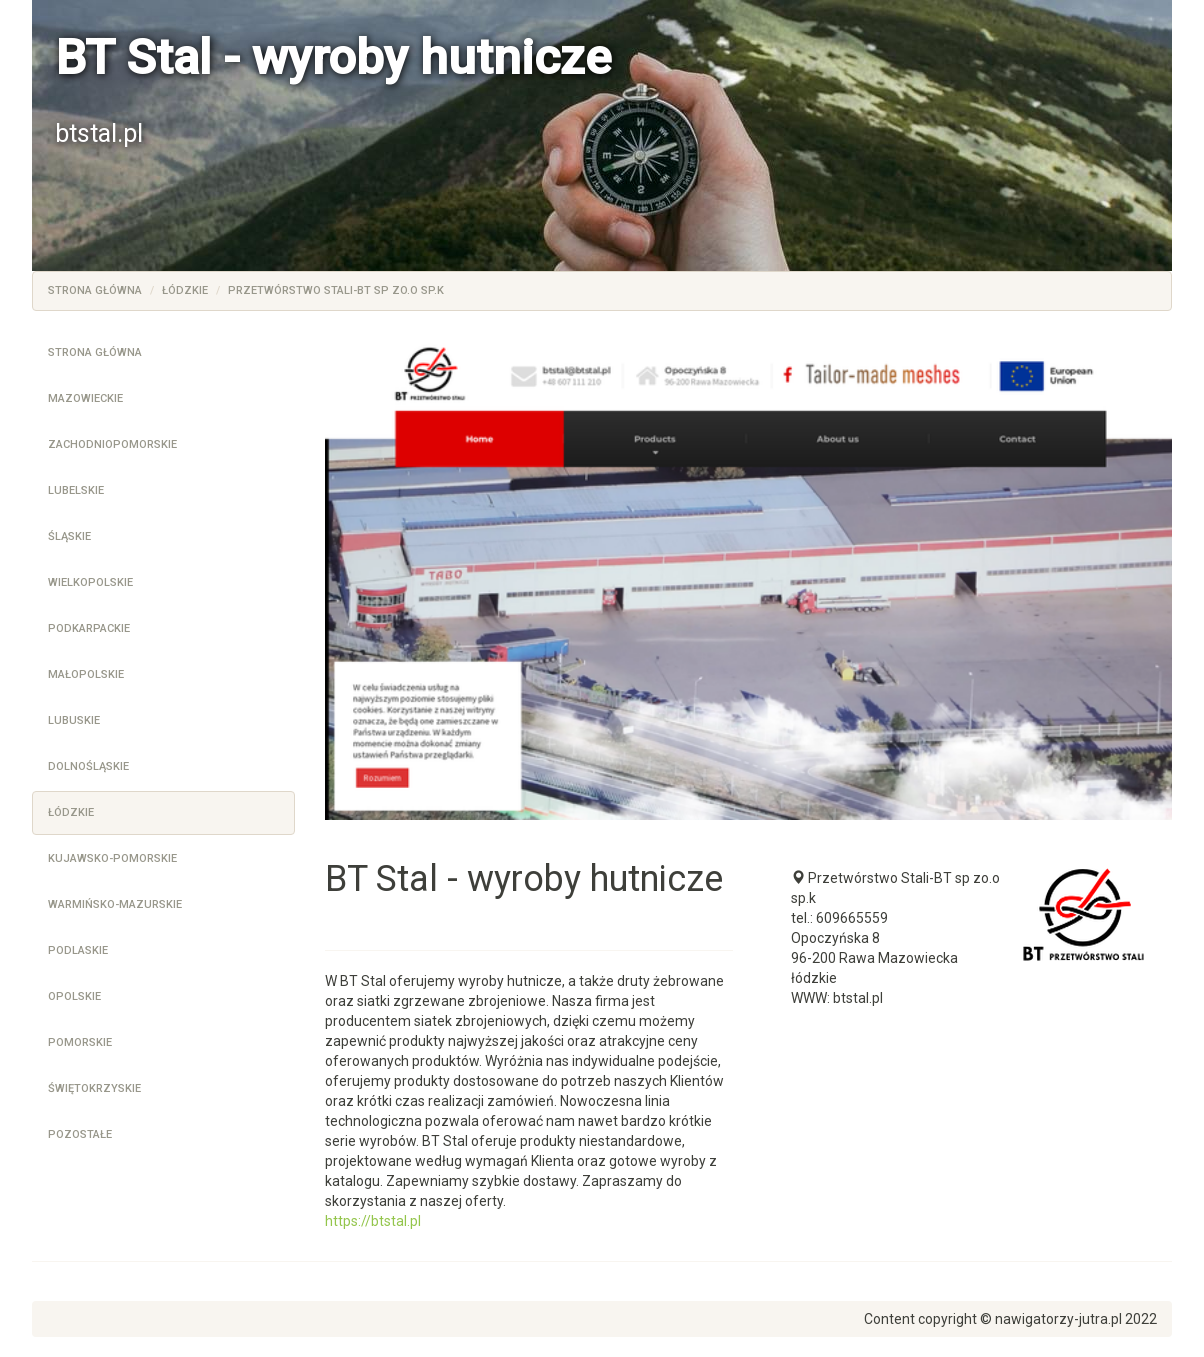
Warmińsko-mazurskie (115, 904)
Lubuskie (74, 720)
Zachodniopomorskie (112, 444)
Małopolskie (86, 674)
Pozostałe (80, 1134)
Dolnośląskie (88, 766)
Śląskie (69, 536)
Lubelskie (76, 490)
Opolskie (74, 996)
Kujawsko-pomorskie (112, 858)
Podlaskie (78, 950)
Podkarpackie (89, 628)
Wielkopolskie (90, 582)
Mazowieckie (85, 398)
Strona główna (95, 290)
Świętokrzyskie (94, 1088)
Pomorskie (80, 1042)
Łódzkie (185, 290)
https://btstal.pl (373, 1221)
